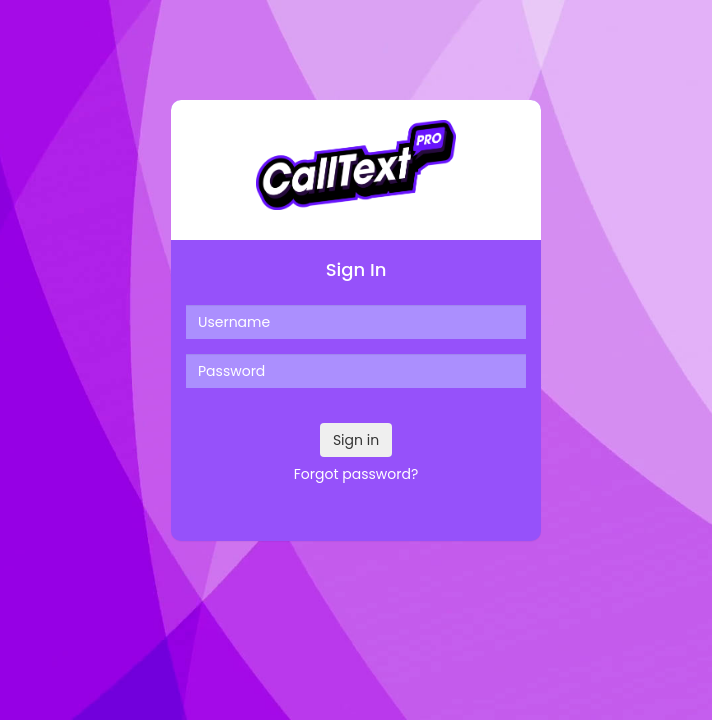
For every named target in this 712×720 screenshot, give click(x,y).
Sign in (356, 440)
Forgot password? (356, 474)
